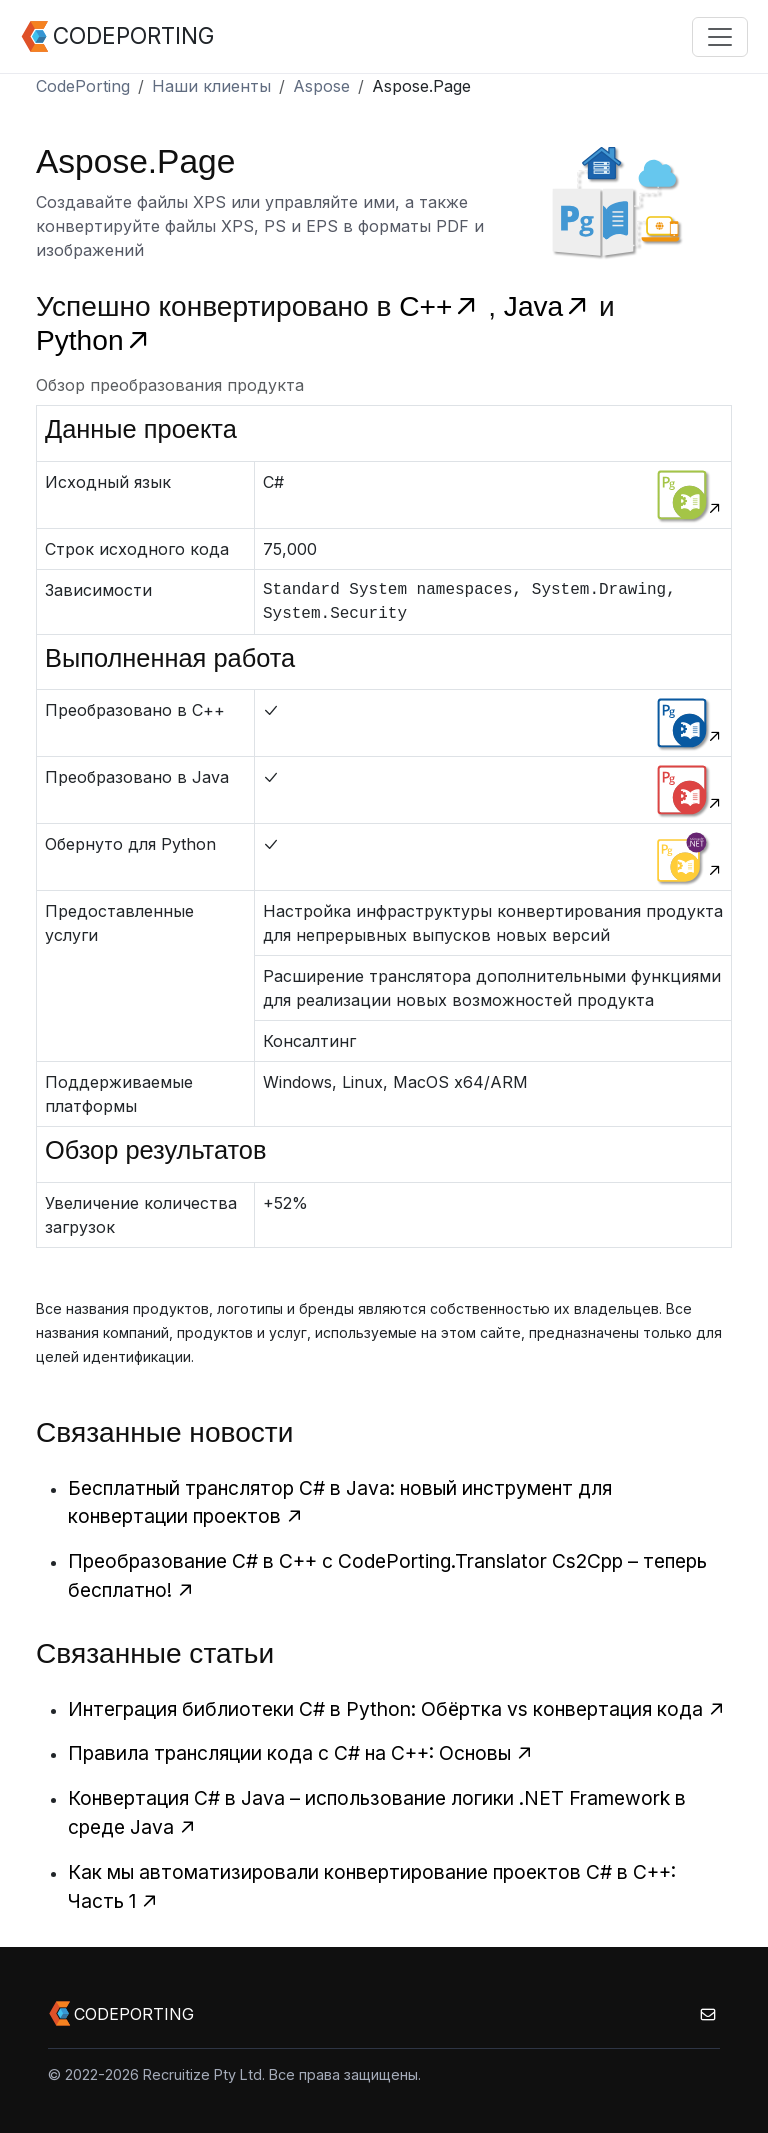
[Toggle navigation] (720, 37)
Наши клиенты (211, 86)
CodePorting (83, 86)
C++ (443, 306)
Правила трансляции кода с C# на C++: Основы (301, 1753)
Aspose (321, 86)
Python (94, 340)
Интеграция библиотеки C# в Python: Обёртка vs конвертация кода (397, 1709)
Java (551, 306)
